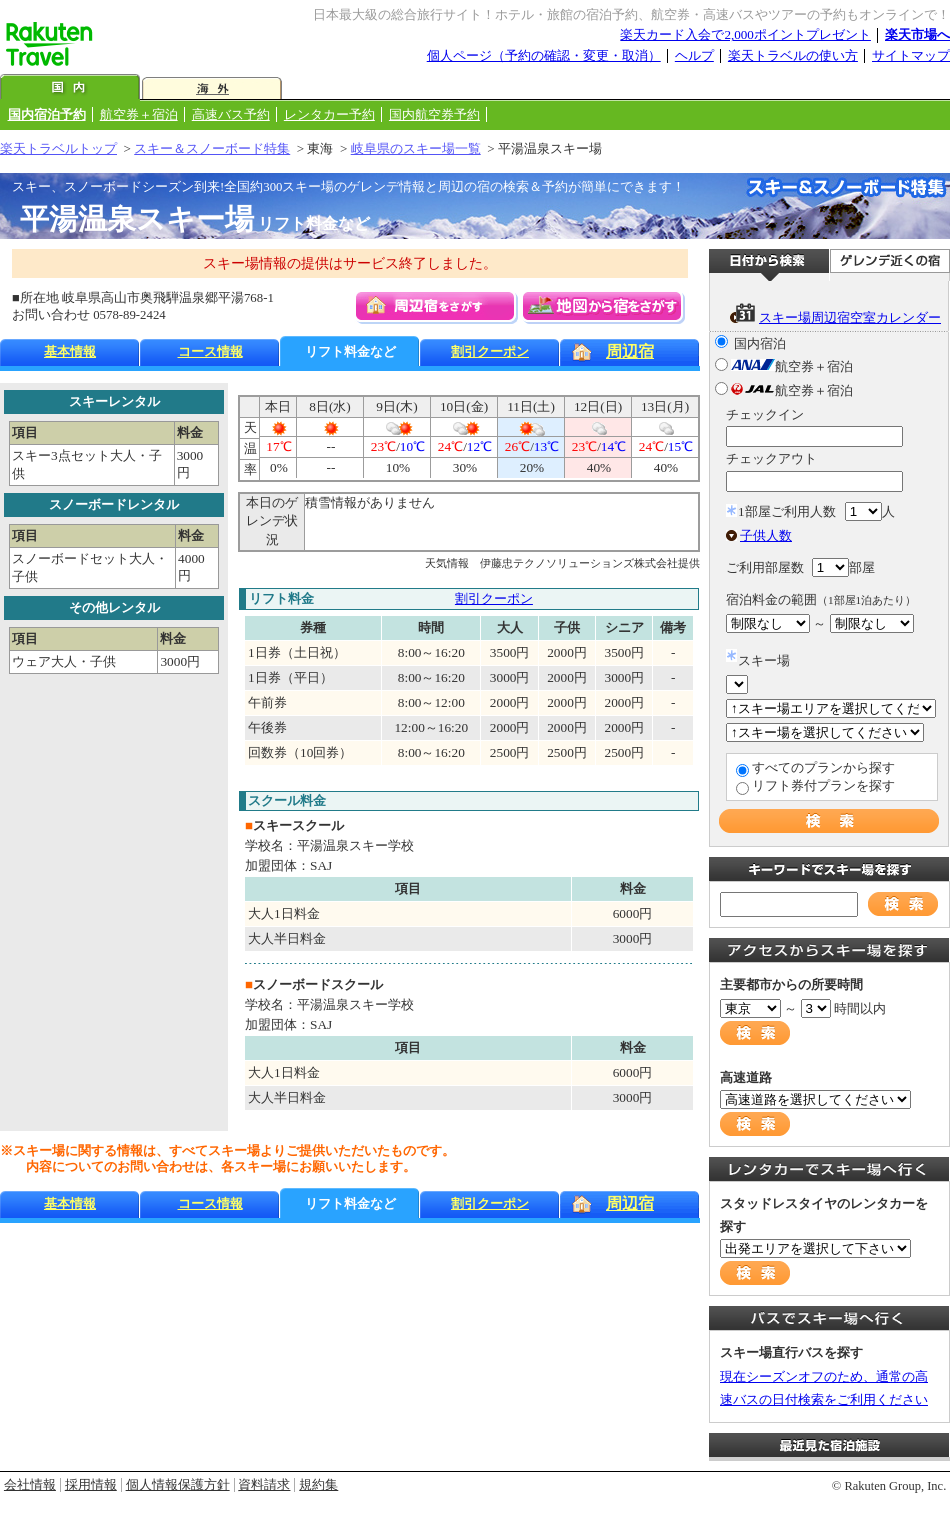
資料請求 (264, 1484)
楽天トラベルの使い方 (793, 55)
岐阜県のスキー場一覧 (416, 148)
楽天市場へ (917, 34)
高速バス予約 (231, 114)
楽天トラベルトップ (58, 148)
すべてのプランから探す (823, 767)
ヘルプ (694, 55)
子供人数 (766, 535)
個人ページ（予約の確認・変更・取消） (544, 55)
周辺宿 (630, 351)
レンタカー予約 (329, 114)
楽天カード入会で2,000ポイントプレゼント (745, 34)
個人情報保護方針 (178, 1484)
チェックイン (765, 414)
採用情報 (91, 1484)
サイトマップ (911, 55)
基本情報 (70, 352)
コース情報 (210, 352)
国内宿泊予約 (47, 114)
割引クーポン (490, 352)
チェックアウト (771, 458)
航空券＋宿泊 (139, 114)
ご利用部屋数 (765, 567)
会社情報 (30, 1484)
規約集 (318, 1484)
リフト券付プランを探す (823, 785)
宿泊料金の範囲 (821, 599)
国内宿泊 (760, 343)
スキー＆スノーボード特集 (212, 148)
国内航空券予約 (434, 114)
